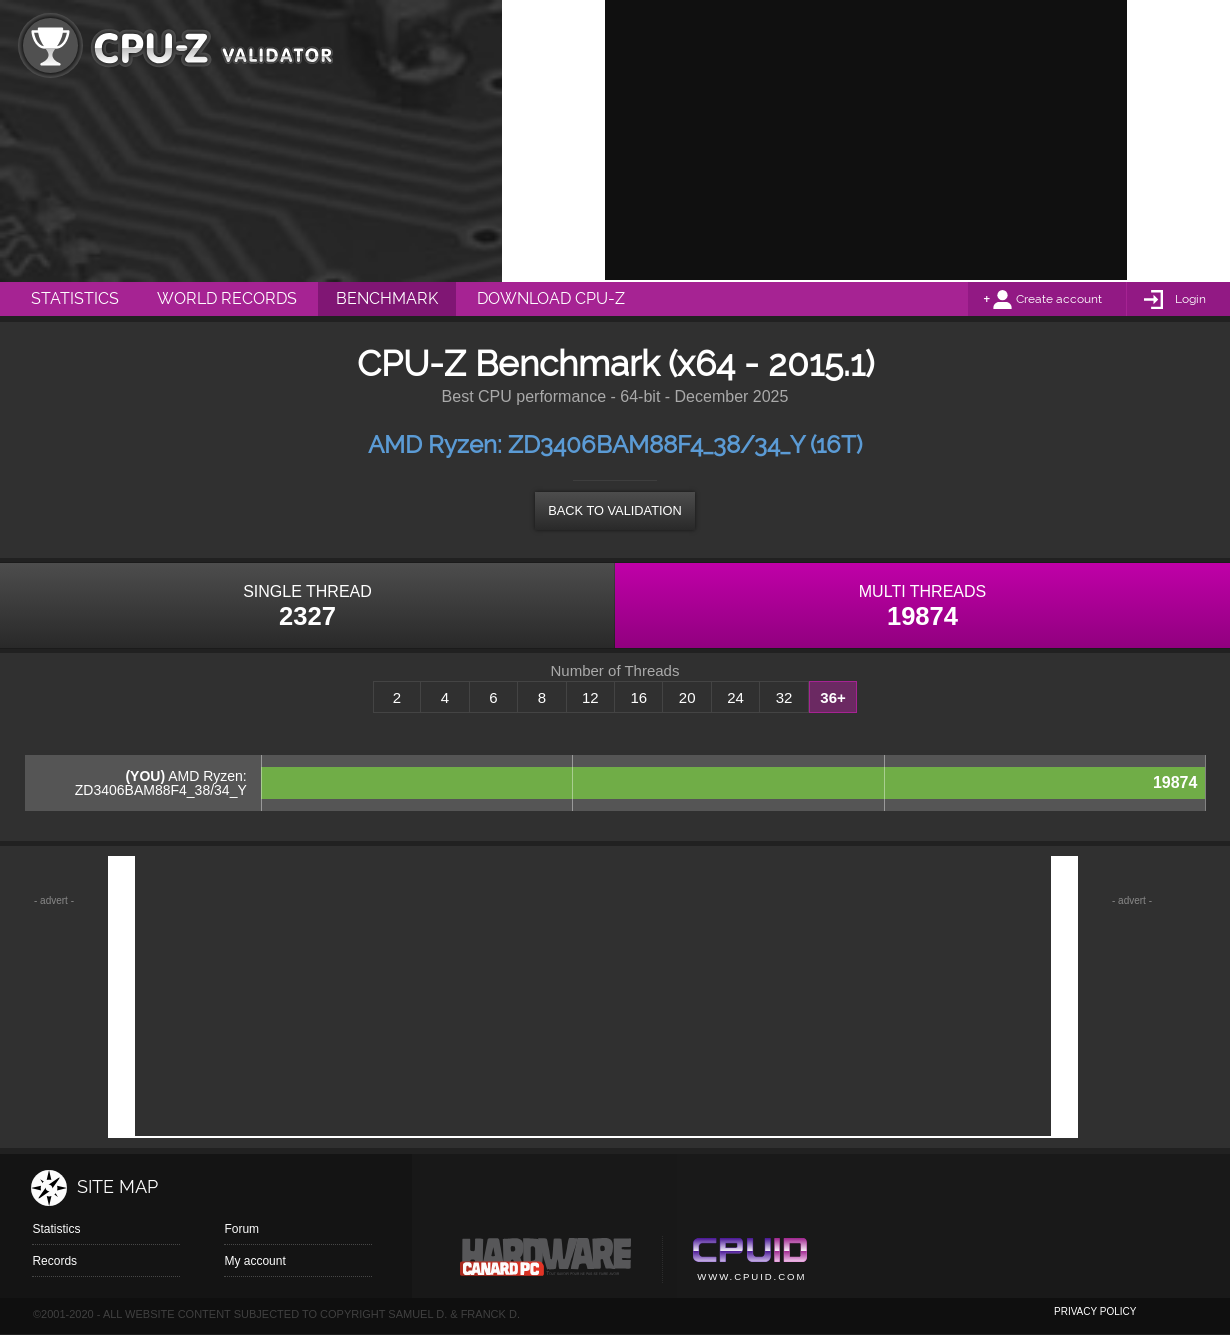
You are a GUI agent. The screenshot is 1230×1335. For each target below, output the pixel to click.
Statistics (56, 1229)
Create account (1059, 299)
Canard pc (546, 1262)
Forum (241, 1229)
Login (1190, 299)
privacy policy (1095, 1311)
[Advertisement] (866, 140)
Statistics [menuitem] (75, 298)
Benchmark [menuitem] (387, 298)
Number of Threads (615, 671)
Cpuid (749, 1262)
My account (254, 1261)
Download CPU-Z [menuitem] (551, 298)
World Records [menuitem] (227, 298)
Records (54, 1261)
